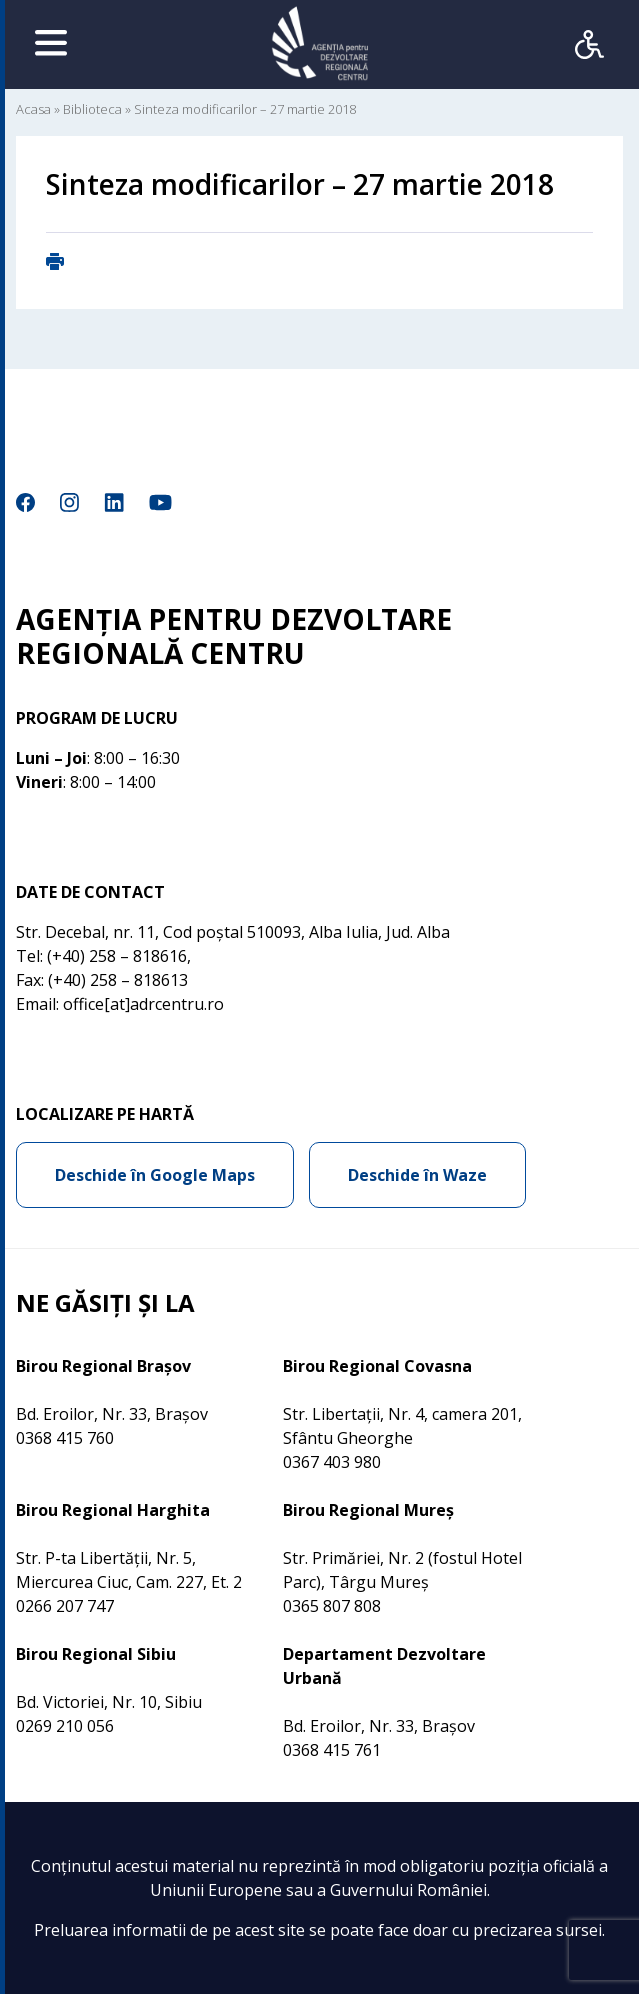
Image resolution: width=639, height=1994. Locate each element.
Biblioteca (92, 109)
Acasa (33, 109)
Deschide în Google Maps (155, 1175)
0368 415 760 (65, 1438)
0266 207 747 (65, 1606)
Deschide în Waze (417, 1175)
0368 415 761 (332, 1750)
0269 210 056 (65, 1726)
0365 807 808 (332, 1606)
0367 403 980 (332, 1462)
